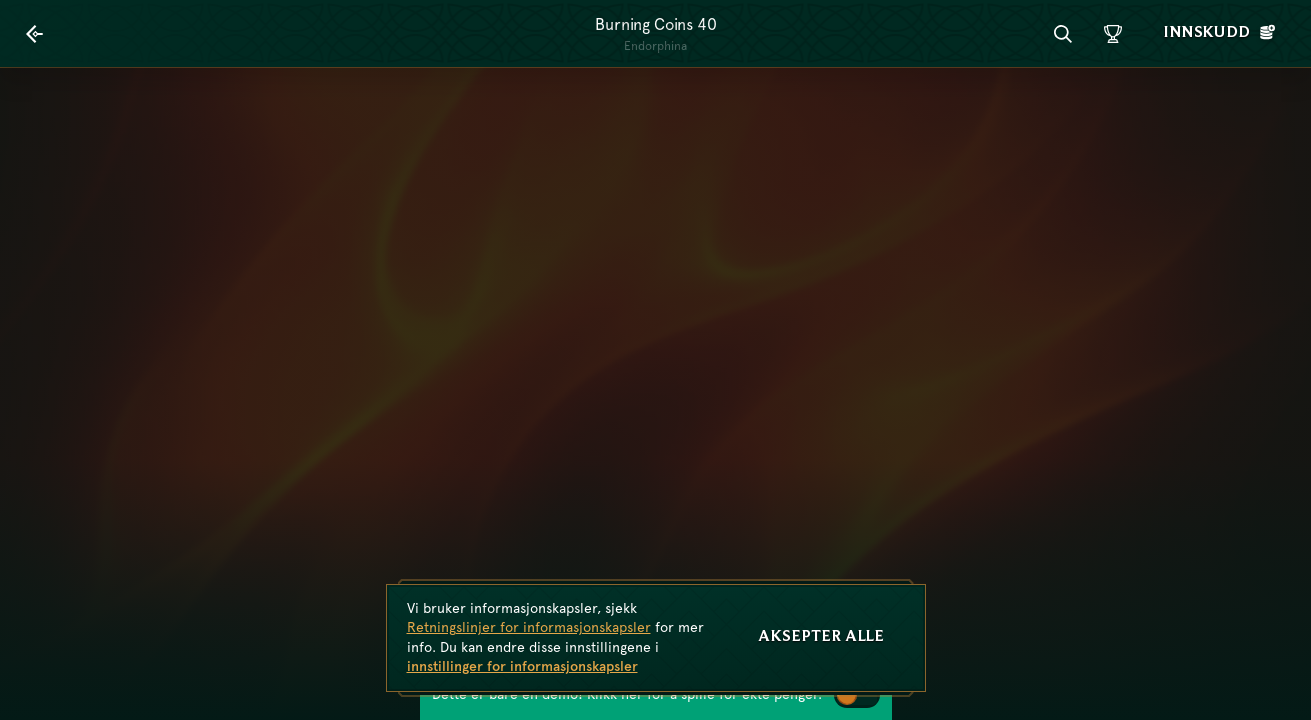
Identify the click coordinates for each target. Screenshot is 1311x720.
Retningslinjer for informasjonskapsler (529, 627)
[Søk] (1063, 34)
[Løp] (1113, 34)
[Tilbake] (35, 34)
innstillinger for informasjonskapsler (522, 666)
